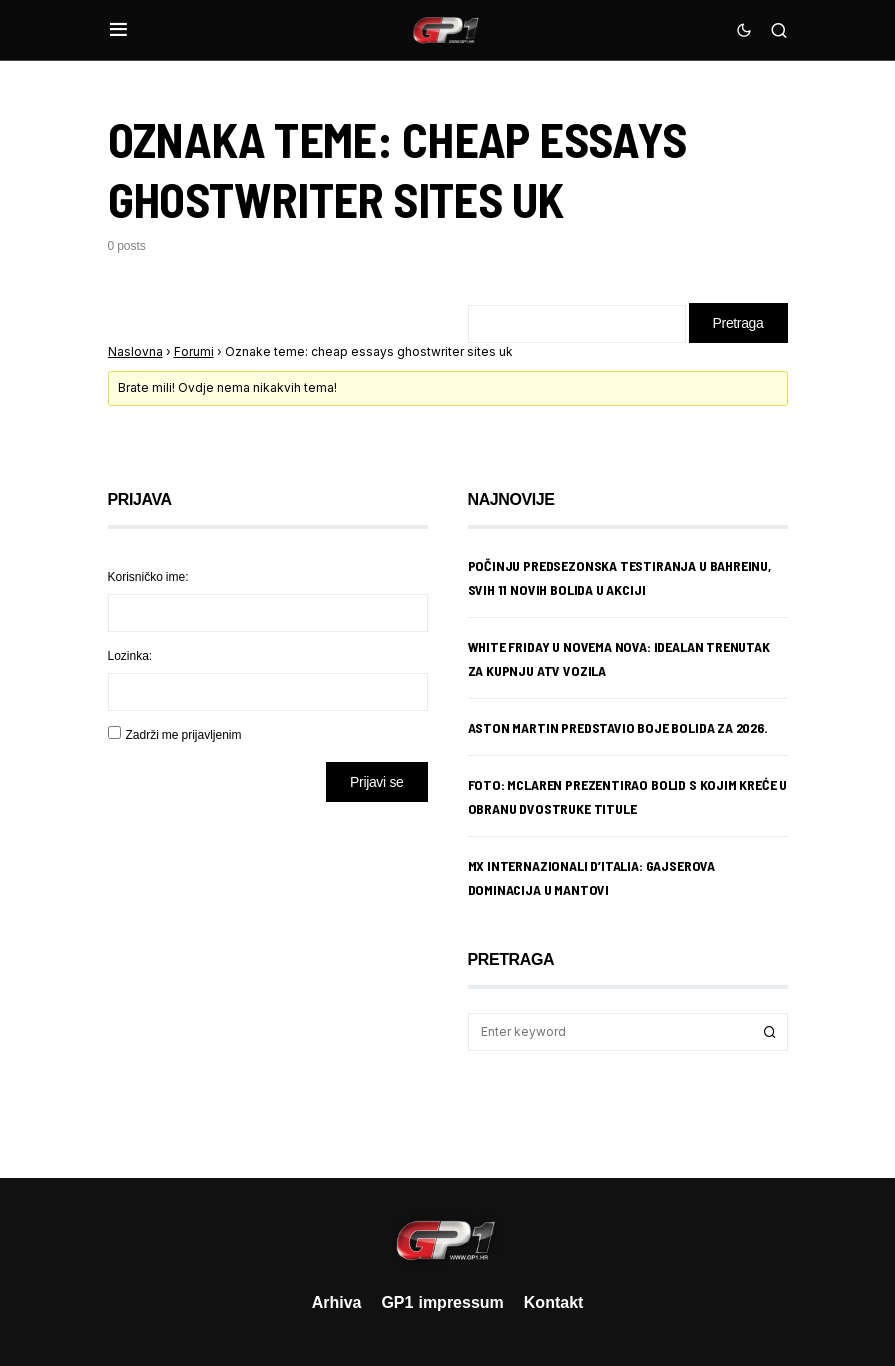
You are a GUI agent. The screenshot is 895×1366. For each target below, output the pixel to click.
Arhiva (337, 1302)
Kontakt (554, 1302)
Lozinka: (130, 655)
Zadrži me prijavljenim (184, 734)
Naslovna (135, 351)
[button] (118, 30)
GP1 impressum (442, 1302)
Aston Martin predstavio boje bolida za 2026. (618, 727)
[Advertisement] (268, 975)
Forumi (194, 351)
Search (770, 1032)
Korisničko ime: (148, 576)
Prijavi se (376, 781)
